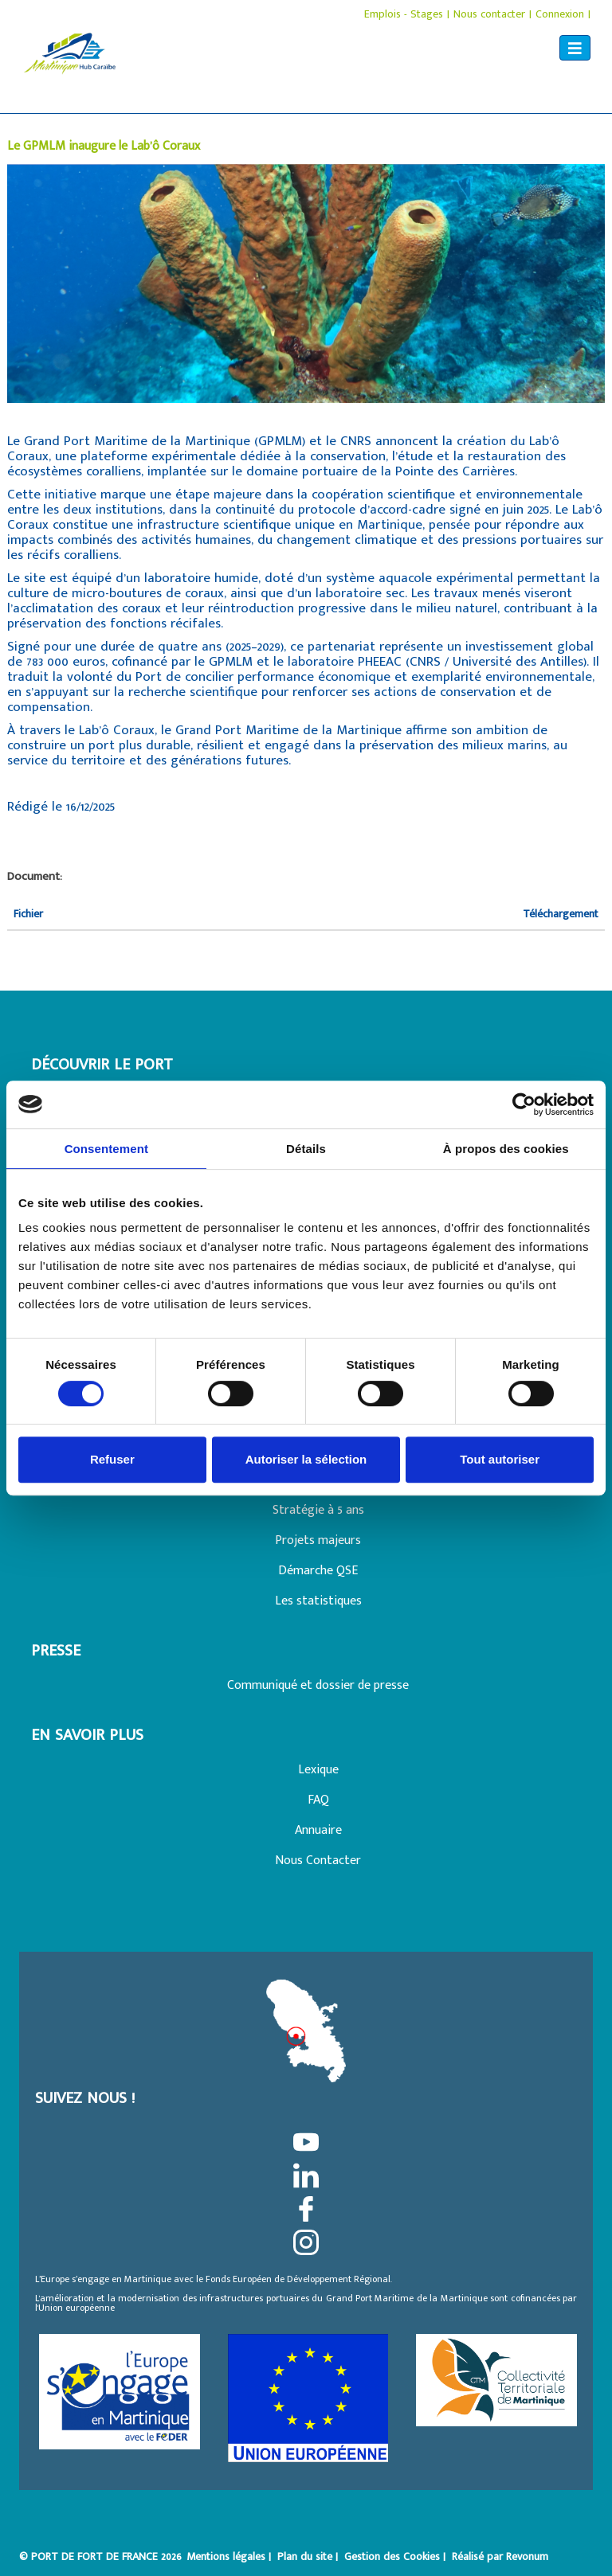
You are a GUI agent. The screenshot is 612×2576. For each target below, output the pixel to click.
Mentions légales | (230, 2556)
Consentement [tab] (106, 1148)
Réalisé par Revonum (500, 2556)
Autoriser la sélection (306, 1459)
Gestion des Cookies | (396, 2556)
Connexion (560, 14)
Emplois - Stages (403, 14)
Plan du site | (309, 2556)
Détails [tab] (306, 1148)
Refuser (112, 1459)
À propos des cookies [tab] (506, 1148)
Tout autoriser (499, 1459)
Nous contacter (489, 14)
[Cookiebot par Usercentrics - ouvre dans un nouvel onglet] (524, 1104)
